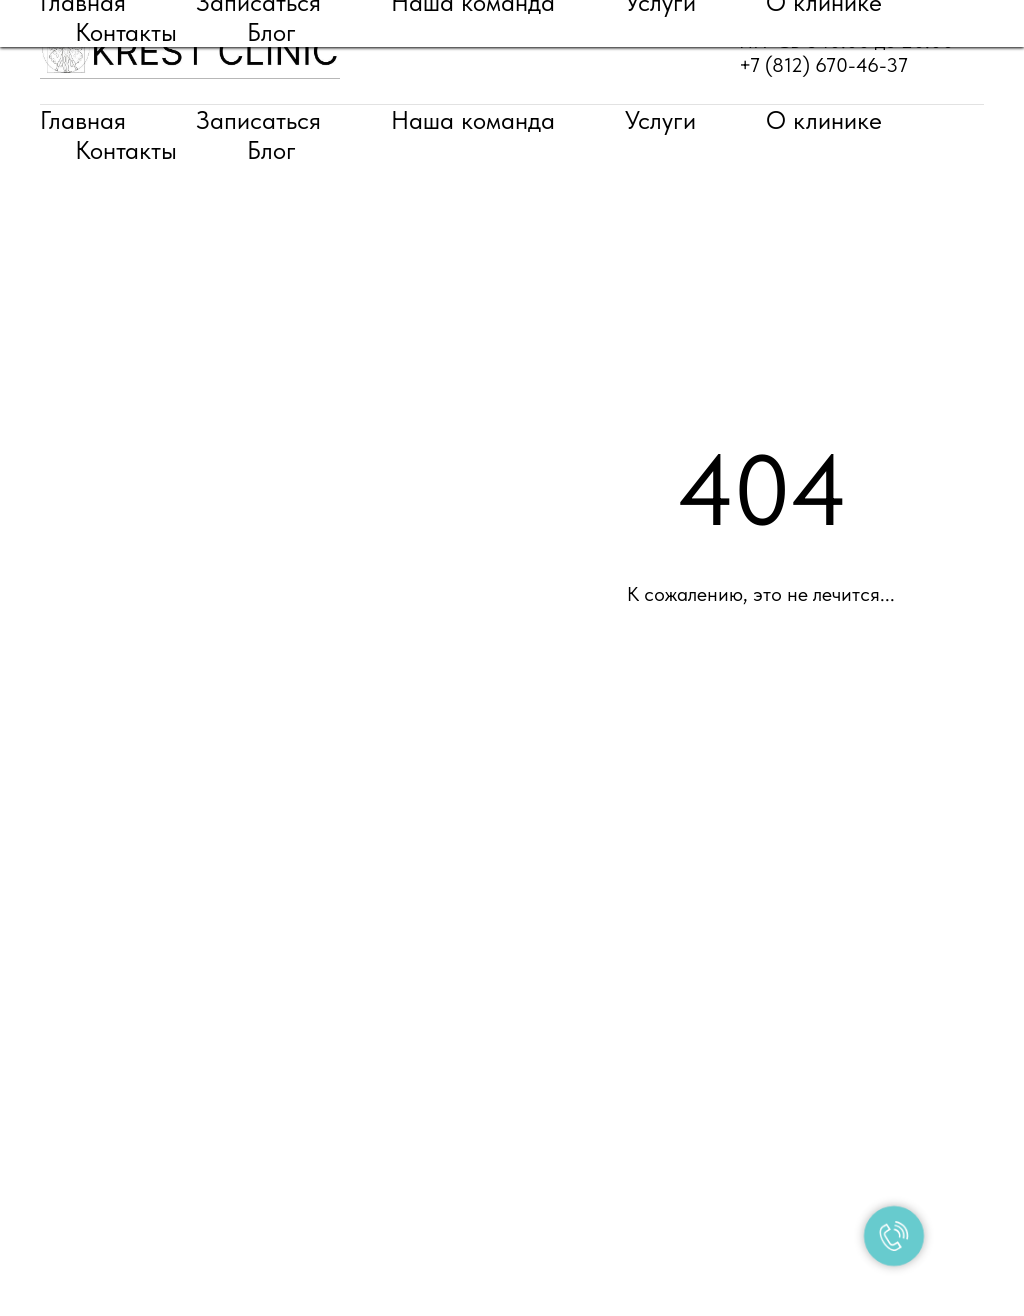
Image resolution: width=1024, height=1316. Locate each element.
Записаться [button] (258, 120)
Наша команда (473, 120)
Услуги (660, 120)
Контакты (126, 150)
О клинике (824, 120)
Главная (83, 120)
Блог (271, 150)
